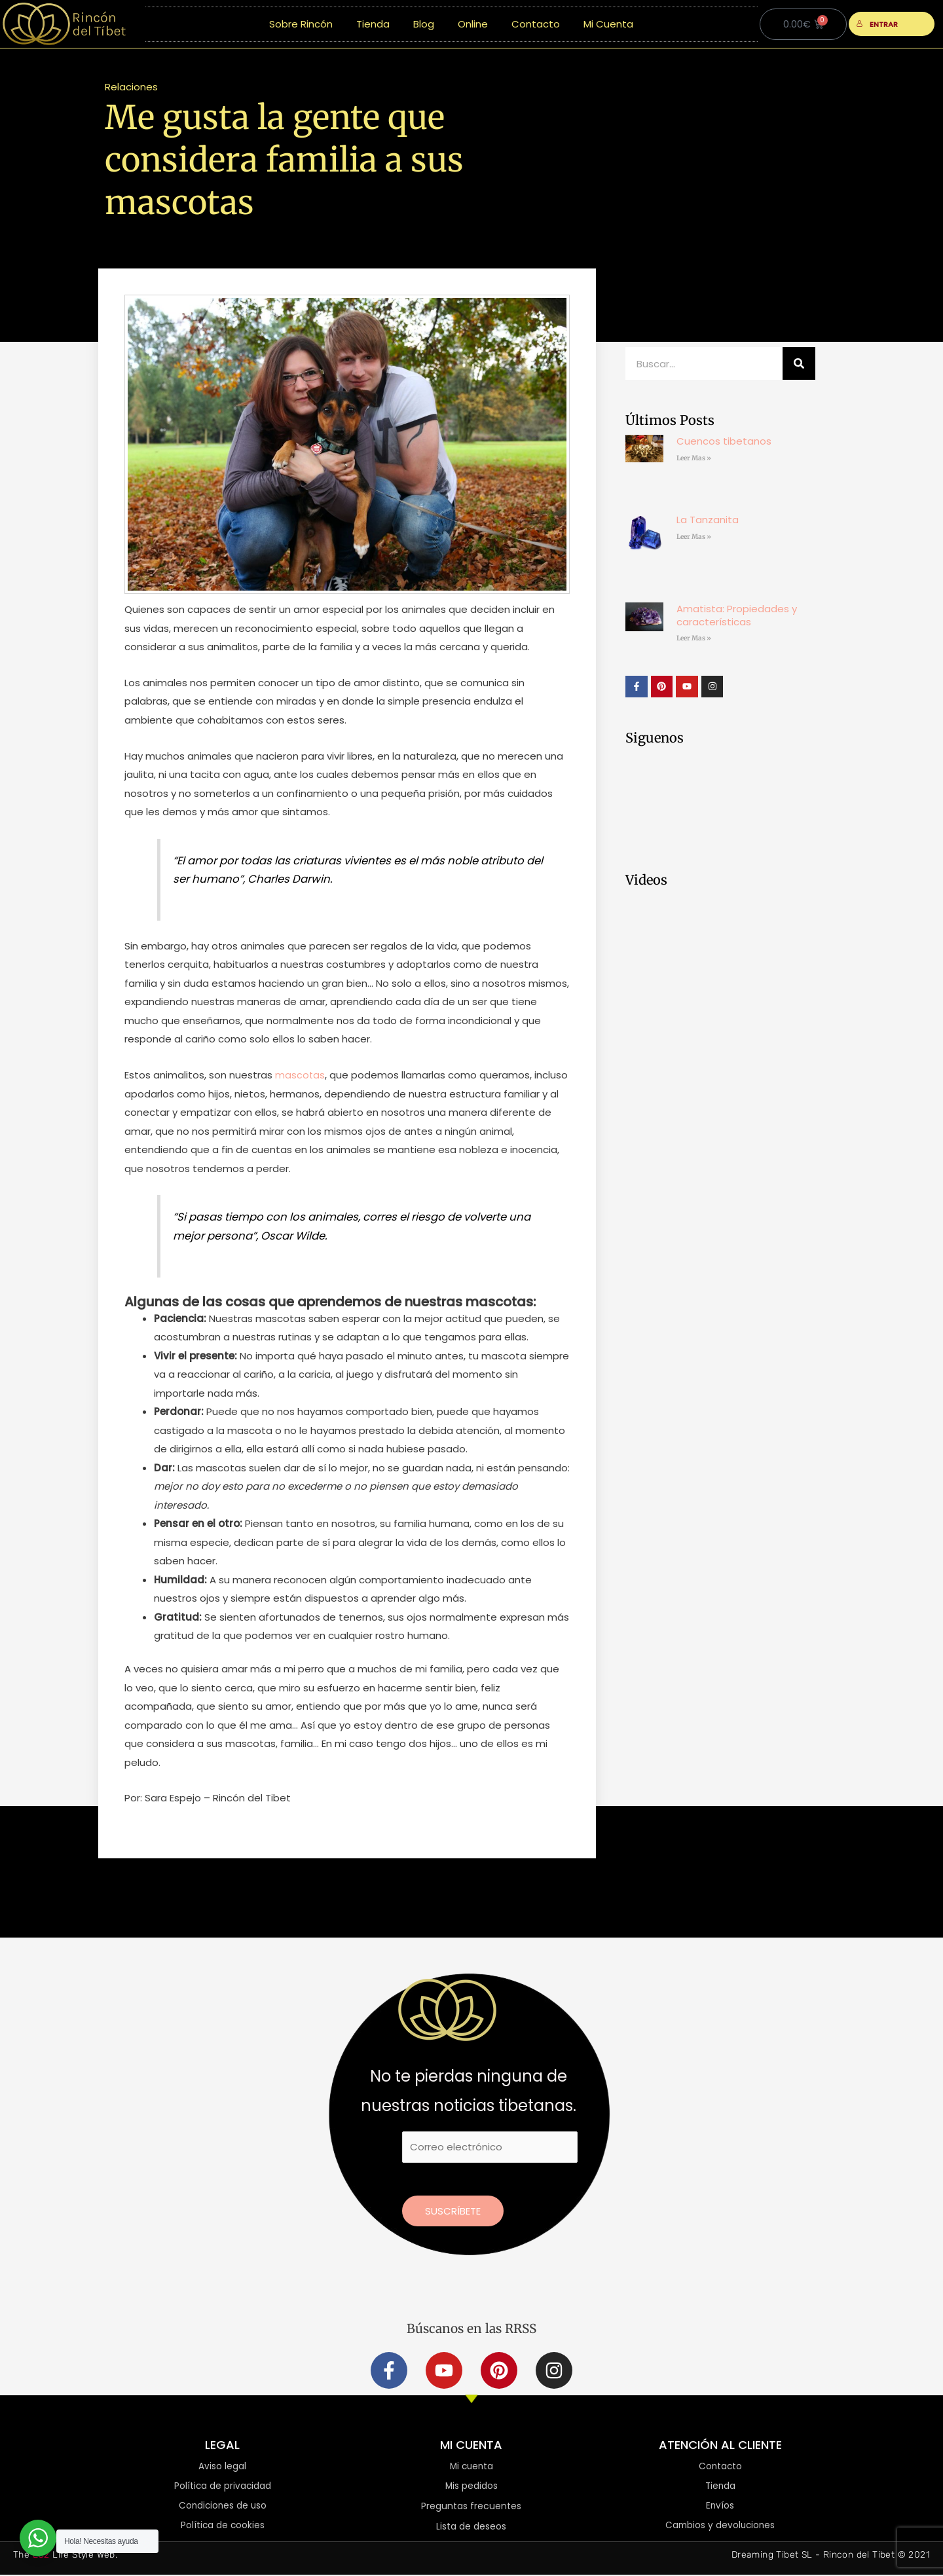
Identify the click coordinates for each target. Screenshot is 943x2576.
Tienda (373, 24)
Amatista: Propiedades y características (736, 615)
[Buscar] (799, 363)
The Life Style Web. (65, 2556)
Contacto (535, 24)
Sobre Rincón (301, 24)
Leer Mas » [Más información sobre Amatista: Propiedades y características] (693, 638)
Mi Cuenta (608, 24)
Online (473, 24)
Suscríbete (453, 2211)
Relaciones (131, 87)
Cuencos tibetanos (723, 441)
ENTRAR (877, 24)
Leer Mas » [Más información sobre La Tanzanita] (693, 536)
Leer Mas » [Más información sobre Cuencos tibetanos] (693, 458)
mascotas (300, 1075)
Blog (423, 24)
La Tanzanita (707, 519)
